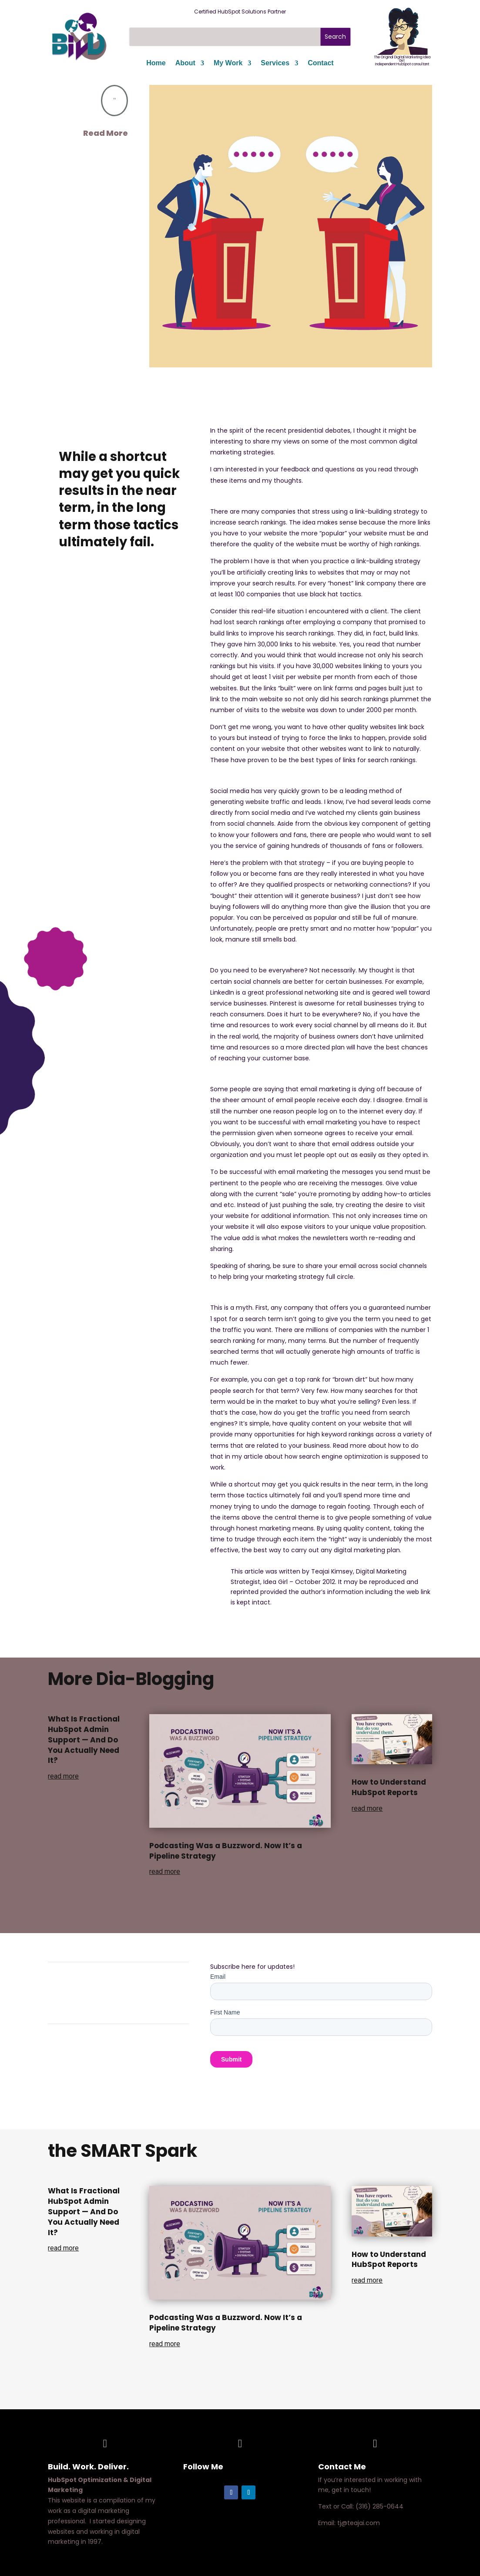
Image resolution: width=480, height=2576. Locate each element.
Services (275, 63)
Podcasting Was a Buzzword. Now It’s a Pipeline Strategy (225, 1850)
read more (63, 1776)
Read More (105, 133)
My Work (228, 63)
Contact (321, 63)
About (185, 63)
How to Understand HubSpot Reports (389, 1787)
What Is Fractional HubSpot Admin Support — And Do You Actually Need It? (84, 1740)
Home (155, 63)
